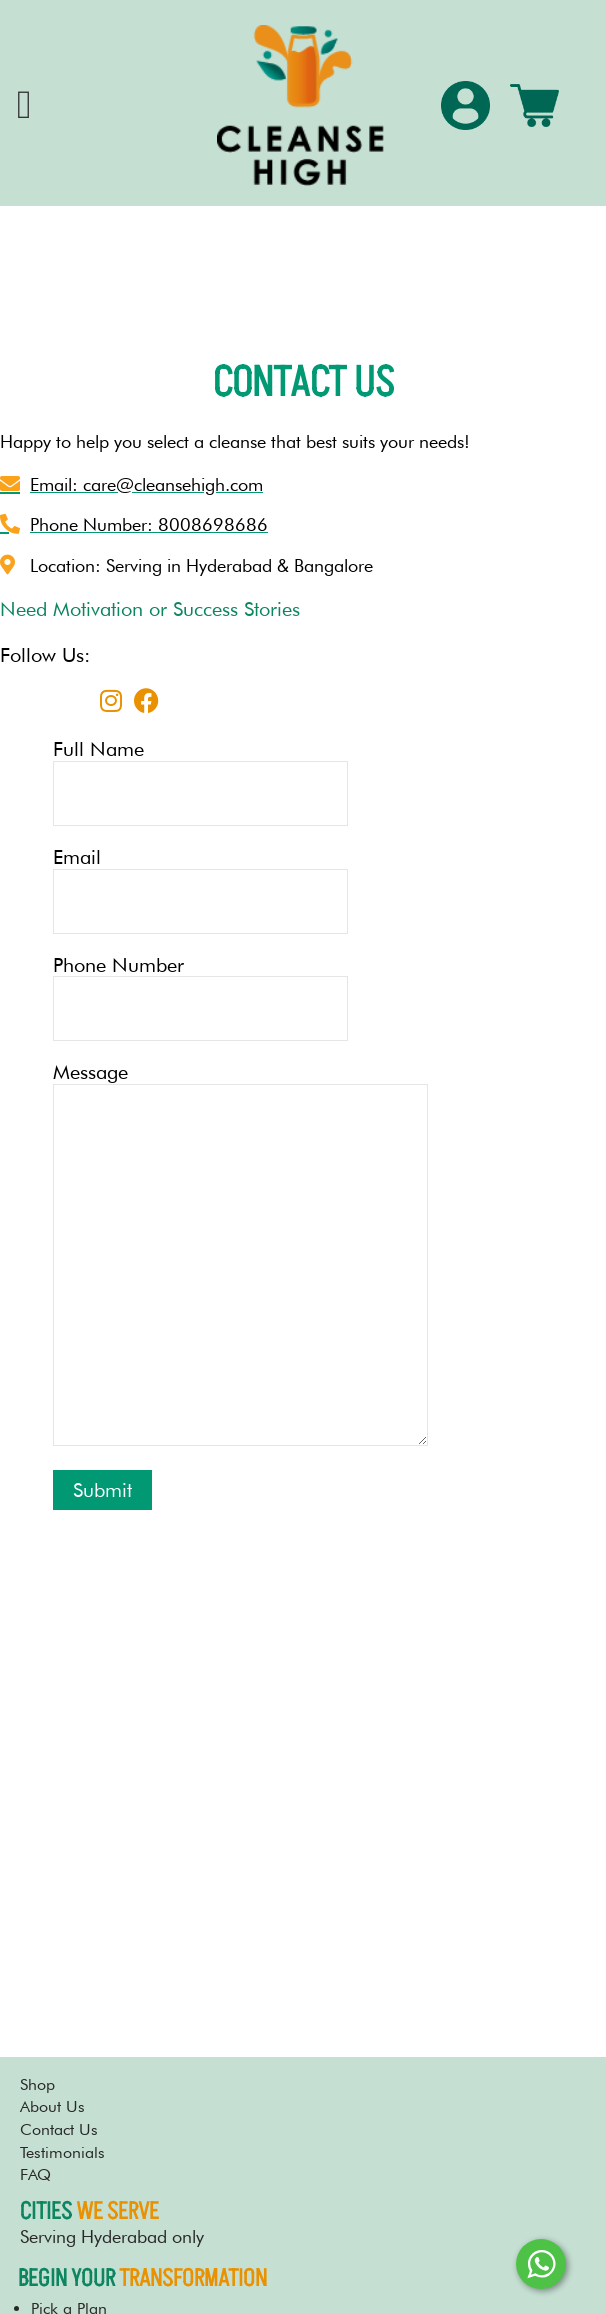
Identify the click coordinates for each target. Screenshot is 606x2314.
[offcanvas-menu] (24, 105)
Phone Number (241, 998)
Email (241, 890)
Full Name (241, 782)
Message (241, 1255)
